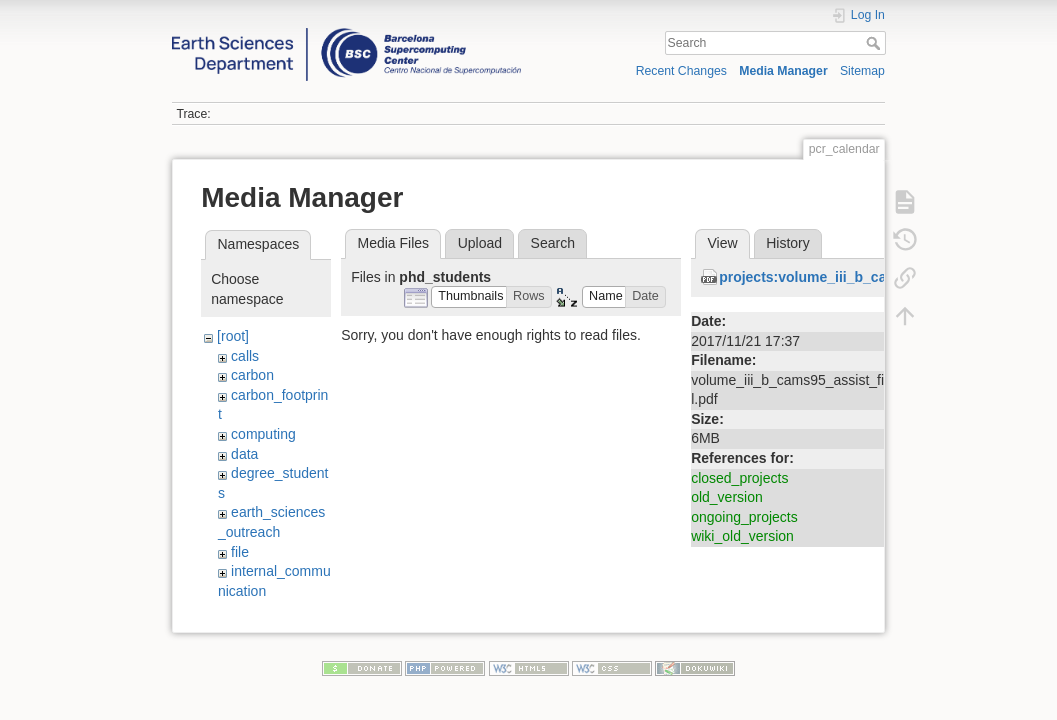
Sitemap (862, 71)
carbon (252, 375)
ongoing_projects (744, 517)
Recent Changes (681, 71)
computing (263, 434)
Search (875, 43)
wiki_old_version (742, 536)
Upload (480, 243)
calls (245, 356)
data (244, 454)
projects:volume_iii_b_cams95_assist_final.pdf (875, 277)
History (788, 243)
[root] (233, 336)
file (240, 552)
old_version (727, 497)
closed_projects (739, 478)
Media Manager (783, 71)
